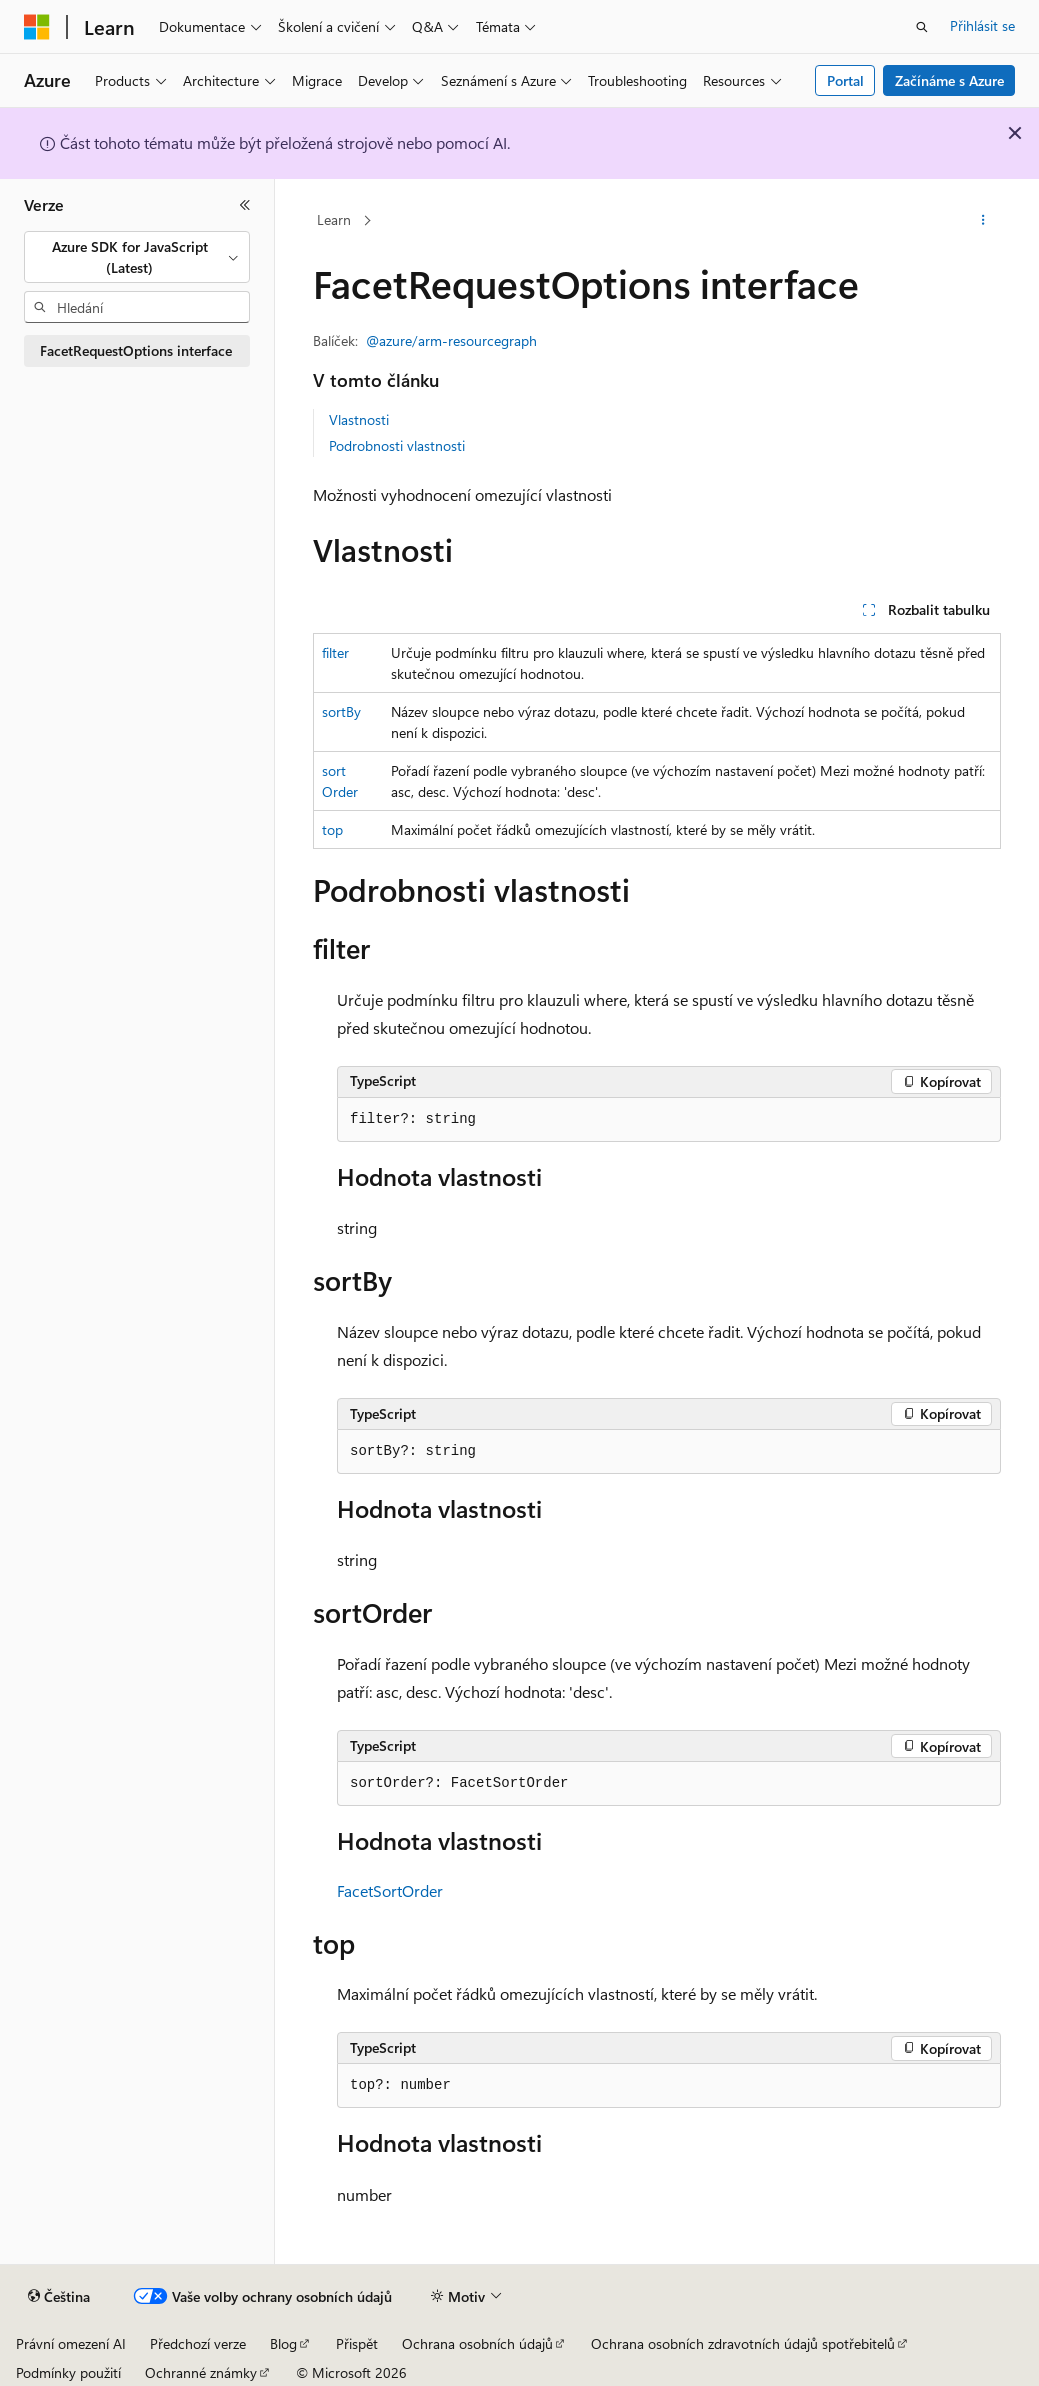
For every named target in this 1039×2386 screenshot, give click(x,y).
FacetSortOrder (390, 1890)
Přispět (357, 2343)
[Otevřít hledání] (922, 27)
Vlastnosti (359, 419)
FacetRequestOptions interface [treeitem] (136, 350)
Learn (334, 219)
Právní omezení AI (71, 2343)
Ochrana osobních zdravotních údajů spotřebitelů (743, 2343)
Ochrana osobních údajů (477, 2343)
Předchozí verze (198, 2343)
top (332, 829)
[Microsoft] (37, 27)
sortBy (341, 711)
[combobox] (137, 257)
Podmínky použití (68, 2372)
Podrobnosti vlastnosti (397, 445)
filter (335, 652)
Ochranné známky (201, 2372)
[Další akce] (983, 221)
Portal (845, 80)
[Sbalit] (245, 205)
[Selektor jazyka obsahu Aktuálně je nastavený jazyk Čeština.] (59, 2297)
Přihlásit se (982, 25)
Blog (283, 2343)
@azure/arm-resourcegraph (451, 340)
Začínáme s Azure (949, 80)
